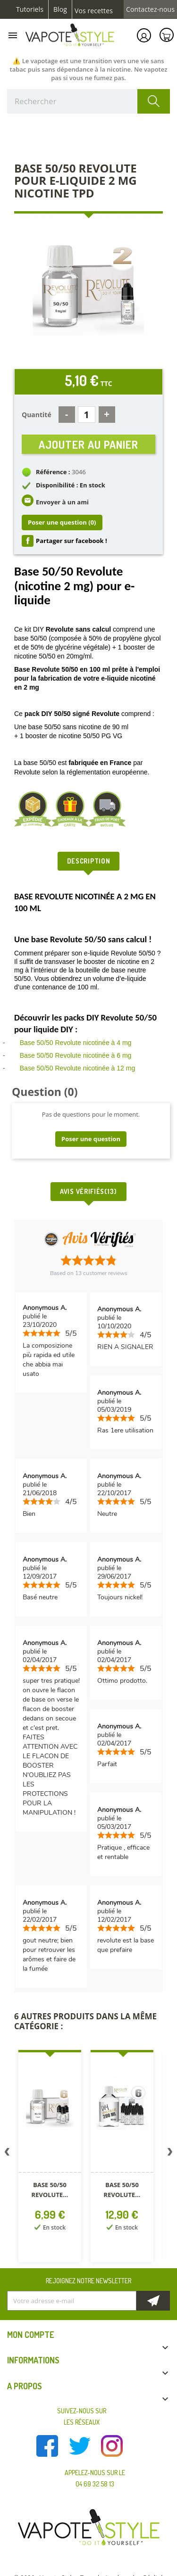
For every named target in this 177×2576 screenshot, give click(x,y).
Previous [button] (7, 2153)
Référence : (53, 472)
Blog (60, 9)
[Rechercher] (88, 101)
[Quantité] (86, 414)
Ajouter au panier (88, 444)
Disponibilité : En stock (70, 485)
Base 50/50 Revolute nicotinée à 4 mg (76, 1042)
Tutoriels (29, 9)
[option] (49, 2158)
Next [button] (170, 2153)
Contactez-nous (150, 9)
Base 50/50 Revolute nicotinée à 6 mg (76, 1055)
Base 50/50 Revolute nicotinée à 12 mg (77, 1068)
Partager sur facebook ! (71, 540)
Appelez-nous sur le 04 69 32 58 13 (95, 2478)
